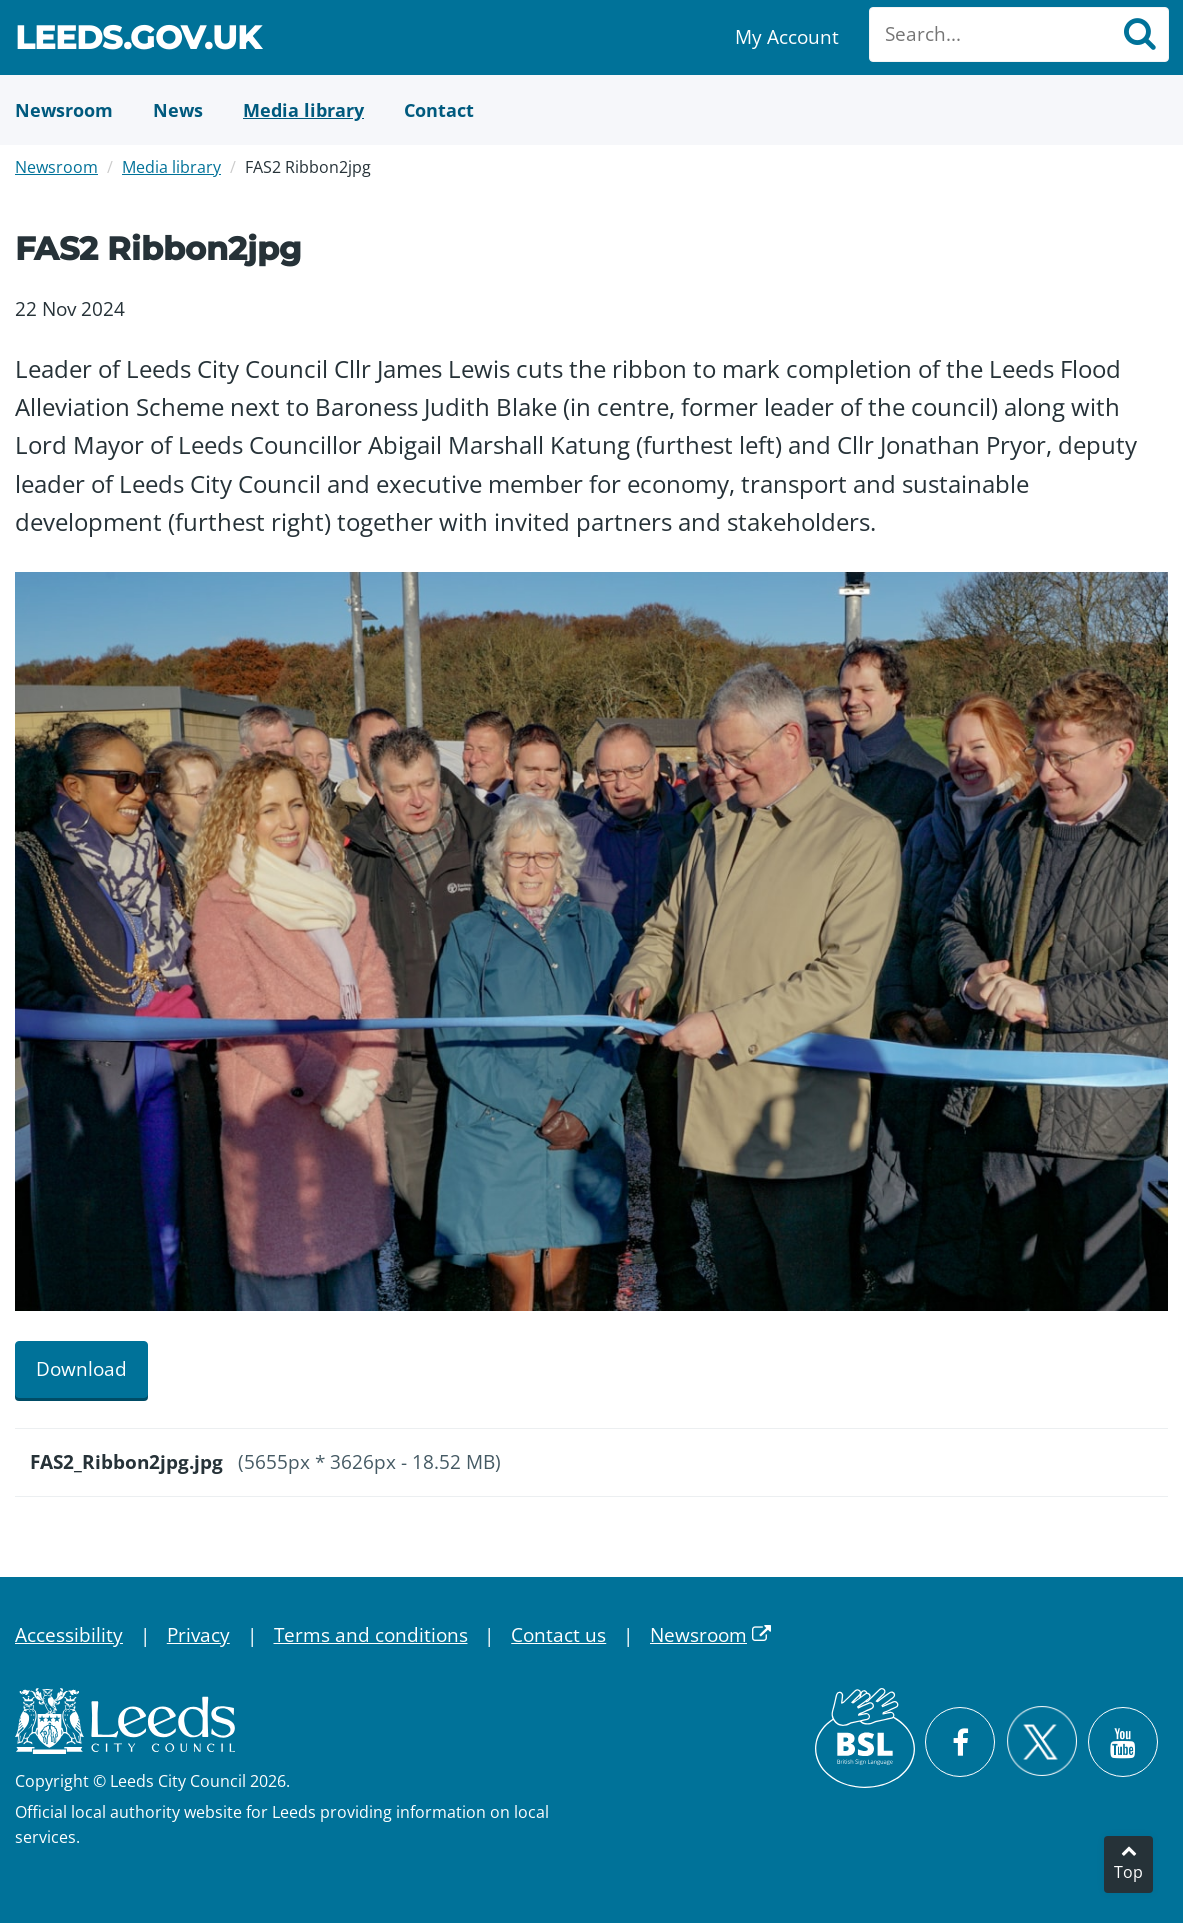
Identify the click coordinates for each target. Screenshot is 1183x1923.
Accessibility (69, 1635)
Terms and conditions (371, 1635)
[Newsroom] (64, 110)
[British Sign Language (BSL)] (865, 1738)
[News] (178, 110)
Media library (171, 167)
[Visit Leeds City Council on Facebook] (960, 1742)
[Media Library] (303, 110)
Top (1128, 1872)
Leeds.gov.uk (138, 40)
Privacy (198, 1635)
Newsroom (56, 167)
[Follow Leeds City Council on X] (1041, 1741)
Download (81, 1369)
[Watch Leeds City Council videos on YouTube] (1123, 1742)
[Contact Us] (439, 110)
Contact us (558, 1635)
